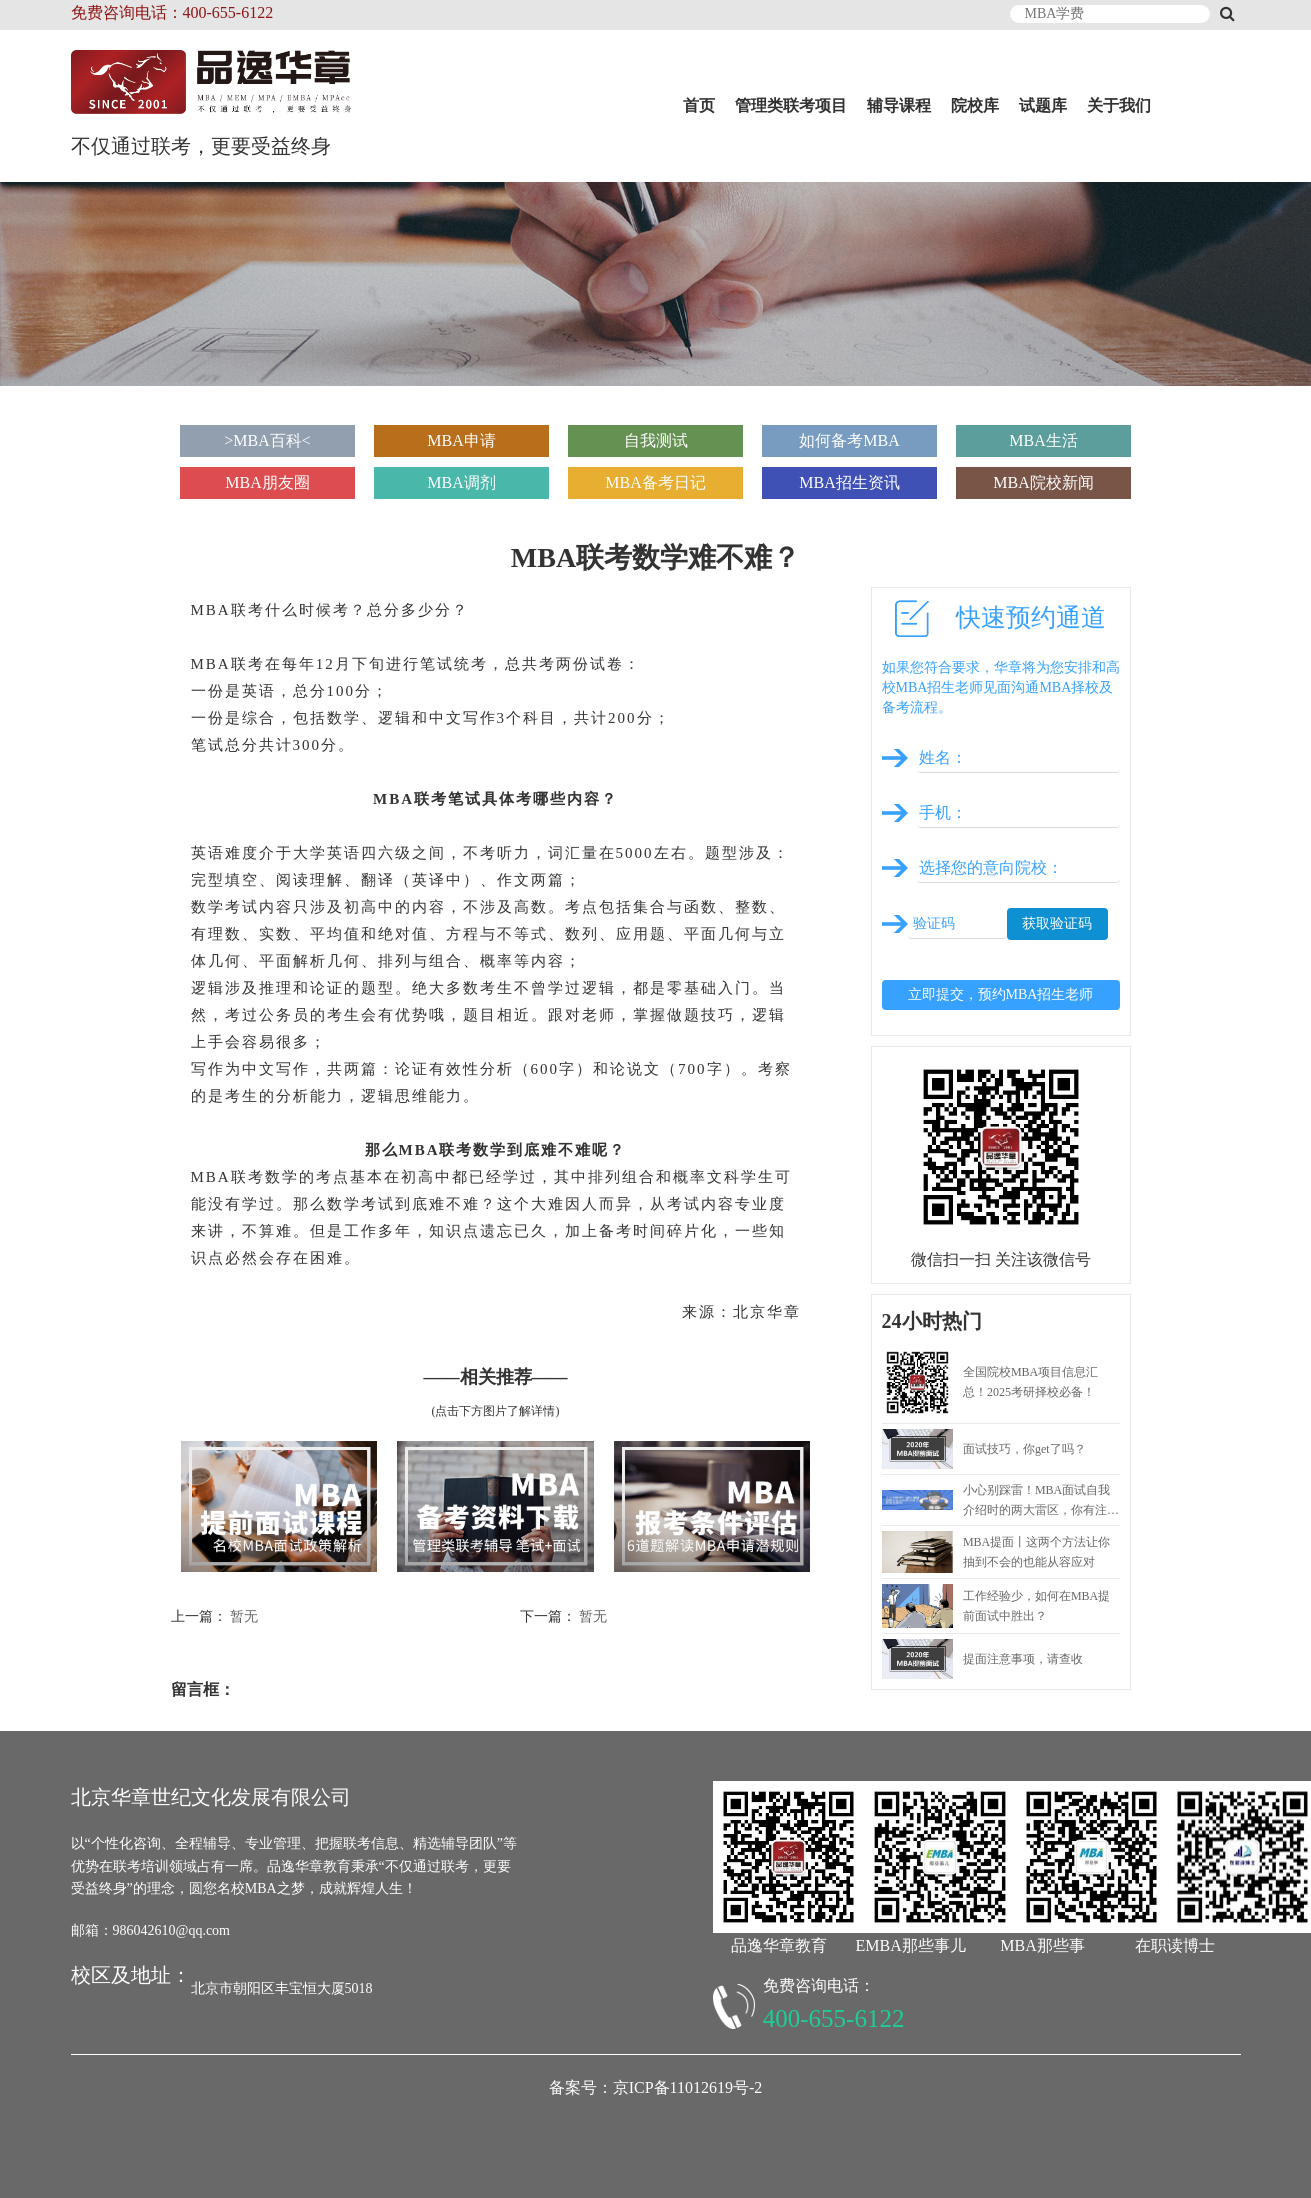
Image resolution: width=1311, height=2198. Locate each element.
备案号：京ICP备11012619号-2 (656, 2087)
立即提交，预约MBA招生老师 (1001, 994)
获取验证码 (1057, 923)
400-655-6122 (834, 2018)
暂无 (244, 1616)
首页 (699, 105)
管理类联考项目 (791, 105)
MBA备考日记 (655, 482)
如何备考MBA (849, 440)
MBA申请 (461, 440)
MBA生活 (1043, 440)
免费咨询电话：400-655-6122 (172, 12)
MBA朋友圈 (267, 482)
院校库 (975, 105)
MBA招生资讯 (849, 482)
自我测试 (656, 440)
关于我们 (1119, 105)
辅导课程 (899, 105)
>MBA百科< (267, 440)
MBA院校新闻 (1043, 482)
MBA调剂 (461, 482)
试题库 (1043, 105)
